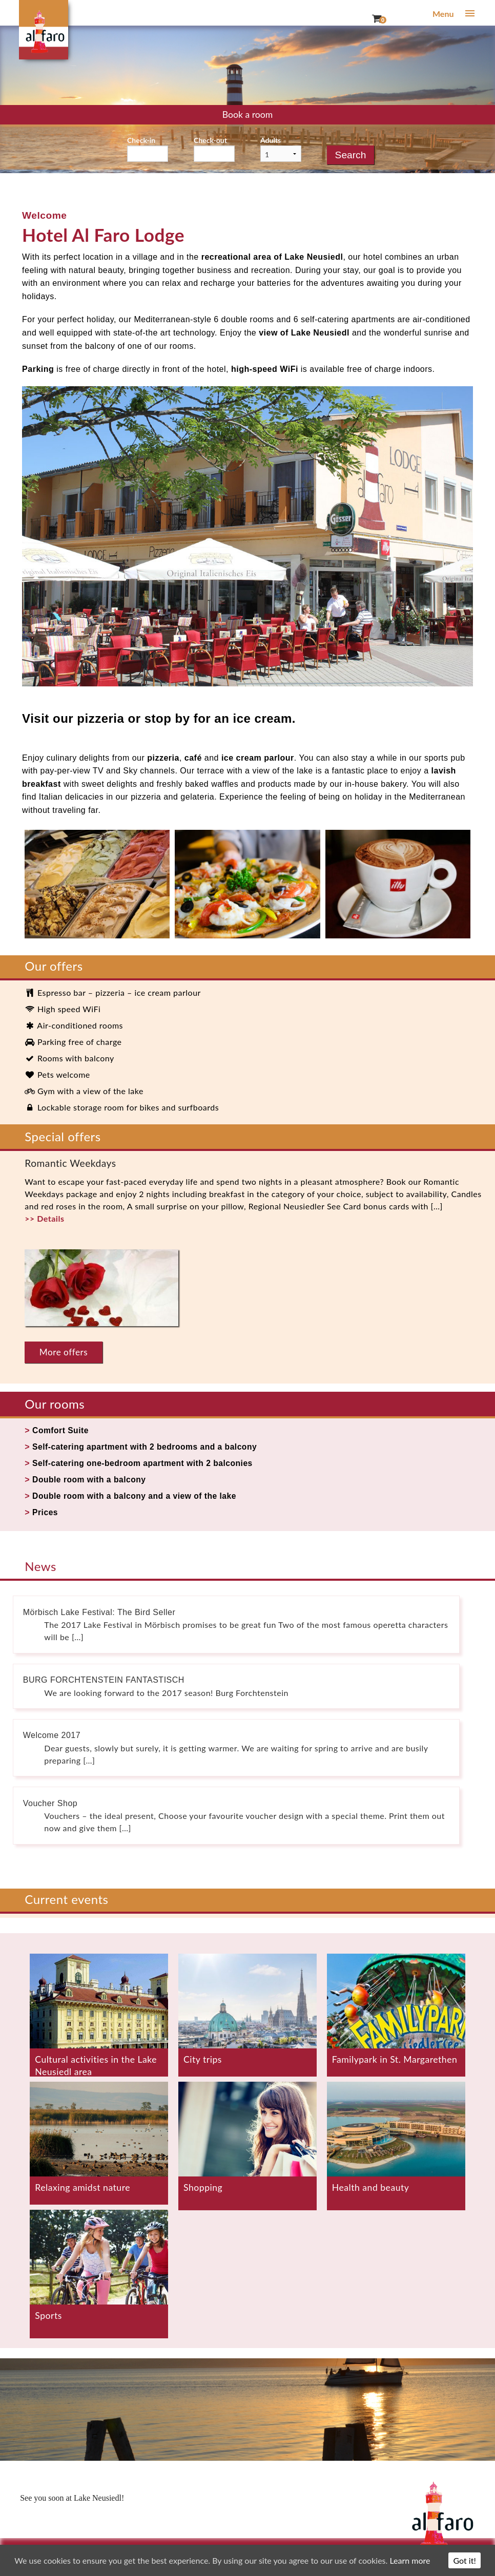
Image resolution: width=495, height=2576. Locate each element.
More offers (64, 1352)
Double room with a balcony (90, 1479)
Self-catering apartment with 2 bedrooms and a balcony (147, 1446)
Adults (270, 140)
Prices (45, 1512)
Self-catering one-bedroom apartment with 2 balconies (144, 1463)
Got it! (464, 2560)
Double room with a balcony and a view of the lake (136, 1496)
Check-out (210, 140)
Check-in (141, 140)
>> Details (44, 1218)
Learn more (409, 2560)
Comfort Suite (61, 1430)
